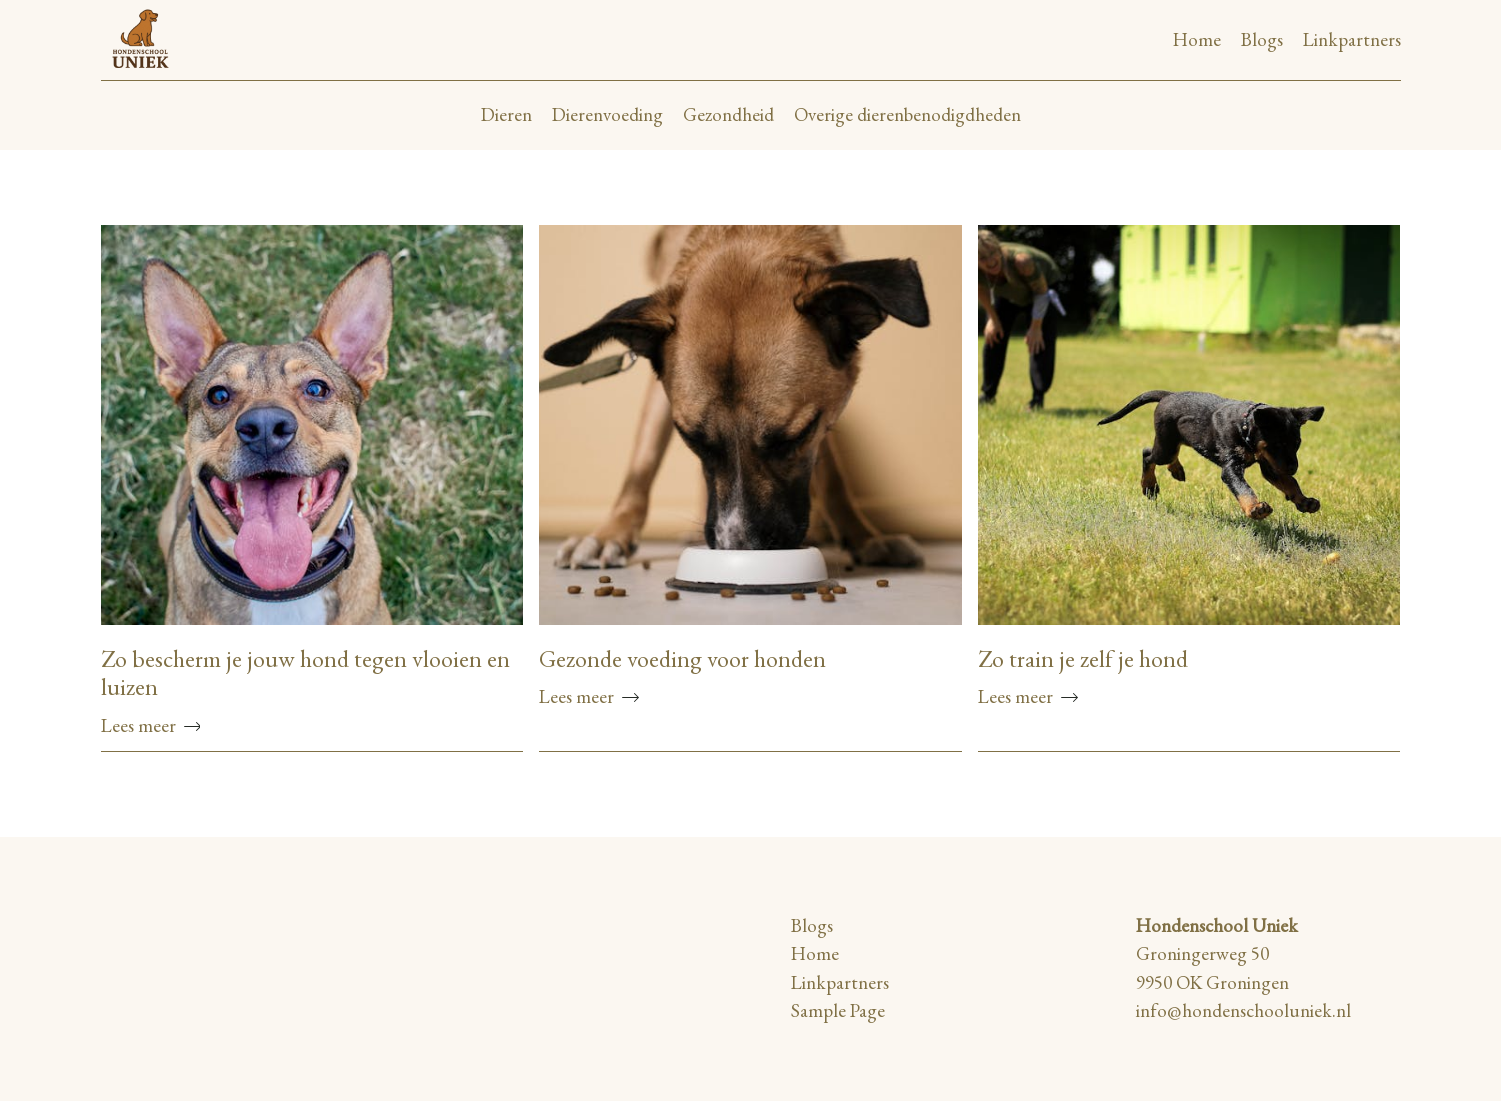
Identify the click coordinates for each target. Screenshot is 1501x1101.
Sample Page (838, 1010)
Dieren (506, 114)
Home (1197, 39)
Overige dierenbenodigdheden (907, 114)
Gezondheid (728, 114)
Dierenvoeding (607, 114)
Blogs (1262, 39)
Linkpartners (1352, 39)
